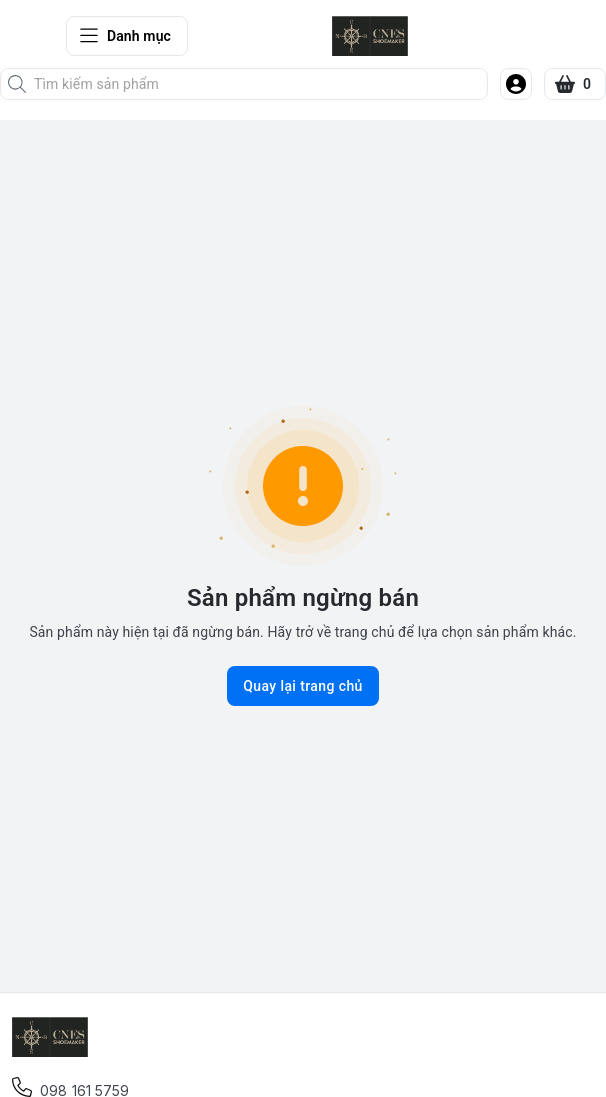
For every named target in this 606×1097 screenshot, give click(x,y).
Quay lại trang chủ (303, 686)
